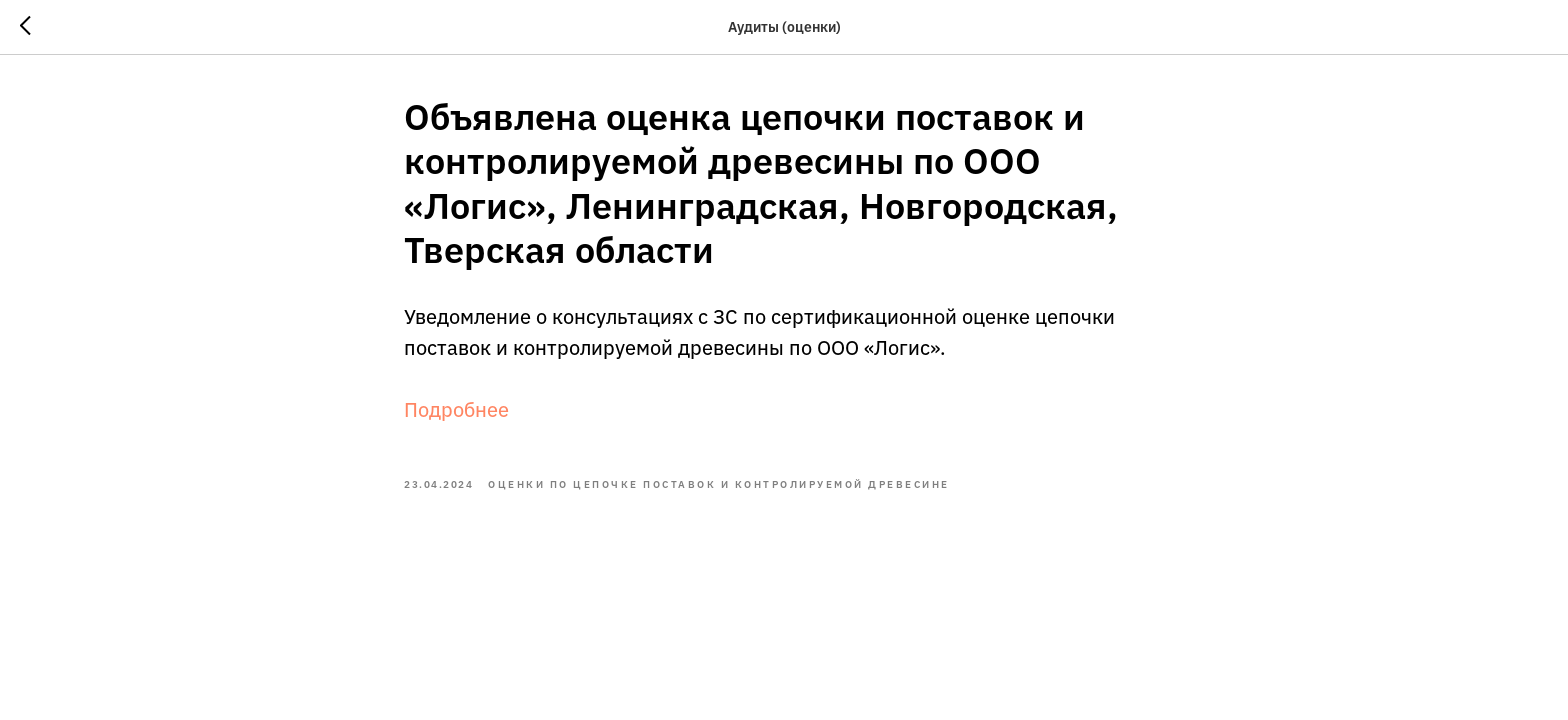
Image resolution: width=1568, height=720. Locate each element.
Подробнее (456, 409)
